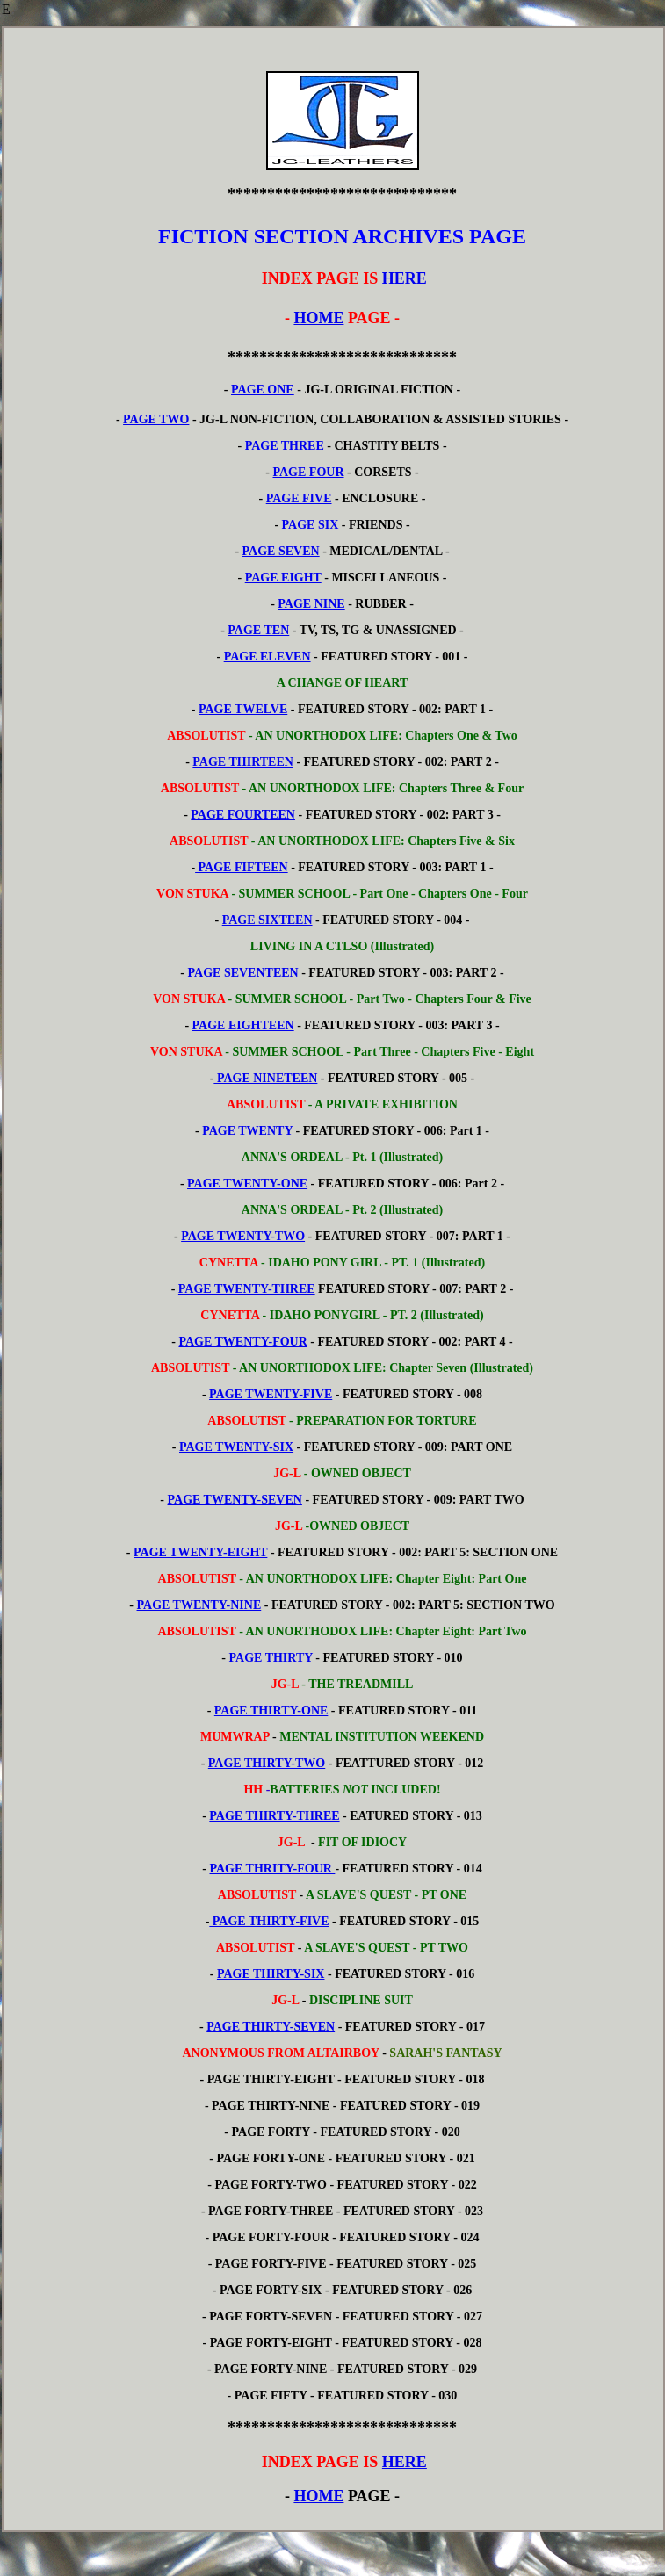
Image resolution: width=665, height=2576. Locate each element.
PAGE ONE (262, 389)
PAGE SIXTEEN (267, 920)
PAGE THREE (284, 445)
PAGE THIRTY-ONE (271, 1710)
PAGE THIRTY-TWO (266, 1763)
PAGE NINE (311, 603)
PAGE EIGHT (283, 577)
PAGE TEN (258, 630)
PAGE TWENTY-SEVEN (235, 1499)
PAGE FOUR (307, 472)
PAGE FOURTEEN (243, 814)
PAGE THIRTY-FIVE (269, 1921)
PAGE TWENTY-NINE (199, 1605)
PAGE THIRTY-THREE (274, 1815)
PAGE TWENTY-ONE (247, 1183)
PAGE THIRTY (271, 1657)
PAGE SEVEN (281, 551)
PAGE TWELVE (243, 709)
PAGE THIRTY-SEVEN (270, 2026)
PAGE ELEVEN (267, 656)
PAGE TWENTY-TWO (243, 1236)
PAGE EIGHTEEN (243, 1025)
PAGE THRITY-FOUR (273, 1868)
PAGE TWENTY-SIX (236, 1447)
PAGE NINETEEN (265, 1078)
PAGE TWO (156, 419)
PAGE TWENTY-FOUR (242, 1341)
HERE (404, 278)
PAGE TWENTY (247, 1130)
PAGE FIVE (299, 498)
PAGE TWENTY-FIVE (270, 1394)
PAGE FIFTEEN (241, 867)
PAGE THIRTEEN (242, 761)
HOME (318, 318)
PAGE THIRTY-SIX (271, 1974)
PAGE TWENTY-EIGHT (200, 1552)
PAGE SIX (310, 524)
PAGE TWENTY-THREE (246, 1288)
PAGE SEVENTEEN (243, 972)
